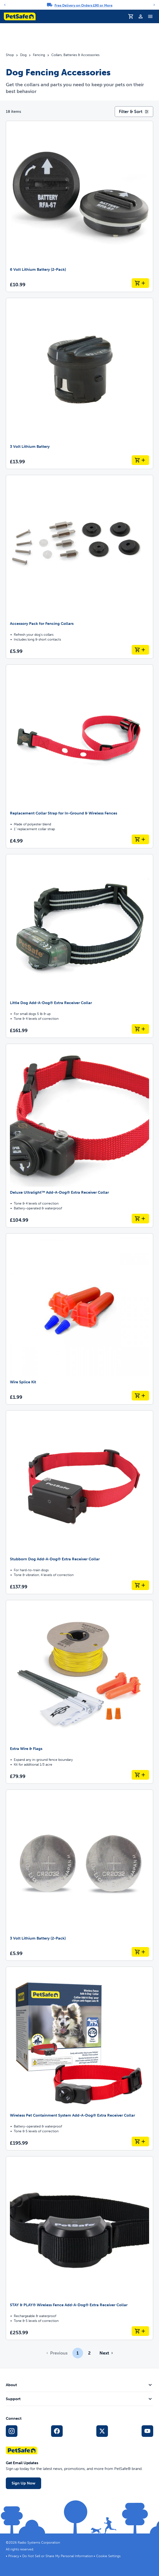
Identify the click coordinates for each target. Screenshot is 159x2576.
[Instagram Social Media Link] (11, 2431)
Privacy (13, 2556)
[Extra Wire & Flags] (79, 1692)
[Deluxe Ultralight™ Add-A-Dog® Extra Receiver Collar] (79, 1135)
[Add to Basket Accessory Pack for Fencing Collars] (140, 650)
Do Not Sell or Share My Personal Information (57, 2556)
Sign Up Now (23, 2483)
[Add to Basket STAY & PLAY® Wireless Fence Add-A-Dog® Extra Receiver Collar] (140, 2331)
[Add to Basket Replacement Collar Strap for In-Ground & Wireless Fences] (140, 839)
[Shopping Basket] (131, 16)
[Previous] (5, 5)
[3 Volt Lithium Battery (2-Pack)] (79, 1875)
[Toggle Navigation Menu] (150, 16)
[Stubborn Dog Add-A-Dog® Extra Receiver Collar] (79, 1502)
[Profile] (140, 16)
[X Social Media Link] (102, 2431)
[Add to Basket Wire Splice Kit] (140, 1395)
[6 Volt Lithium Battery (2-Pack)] (79, 206)
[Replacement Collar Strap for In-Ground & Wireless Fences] (79, 756)
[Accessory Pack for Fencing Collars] (79, 567)
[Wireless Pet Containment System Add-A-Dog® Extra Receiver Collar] (79, 2058)
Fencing (39, 55)
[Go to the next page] (106, 2353)
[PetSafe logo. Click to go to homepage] (20, 16)
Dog (23, 55)
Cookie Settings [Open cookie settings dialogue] (108, 2556)
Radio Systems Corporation (39, 2542)
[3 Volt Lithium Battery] (79, 383)
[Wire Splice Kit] (79, 1319)
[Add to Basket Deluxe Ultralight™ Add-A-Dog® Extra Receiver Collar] (140, 1218)
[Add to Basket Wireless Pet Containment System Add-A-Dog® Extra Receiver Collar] (140, 2141)
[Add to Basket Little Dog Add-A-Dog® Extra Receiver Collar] (140, 1029)
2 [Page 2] (89, 2353)
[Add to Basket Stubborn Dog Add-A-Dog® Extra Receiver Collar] (140, 1585)
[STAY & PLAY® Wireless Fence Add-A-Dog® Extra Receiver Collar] (79, 2248)
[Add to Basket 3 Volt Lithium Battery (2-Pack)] (140, 1952)
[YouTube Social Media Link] (147, 2431)
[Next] (154, 5)
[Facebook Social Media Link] (57, 2431)
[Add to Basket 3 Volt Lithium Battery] (140, 460)
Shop (10, 55)
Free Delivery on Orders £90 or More (83, 5)
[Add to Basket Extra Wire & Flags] (140, 1775)
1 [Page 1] (77, 2353)
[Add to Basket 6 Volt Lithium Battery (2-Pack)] (140, 283)
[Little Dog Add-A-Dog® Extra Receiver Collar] (79, 946)
